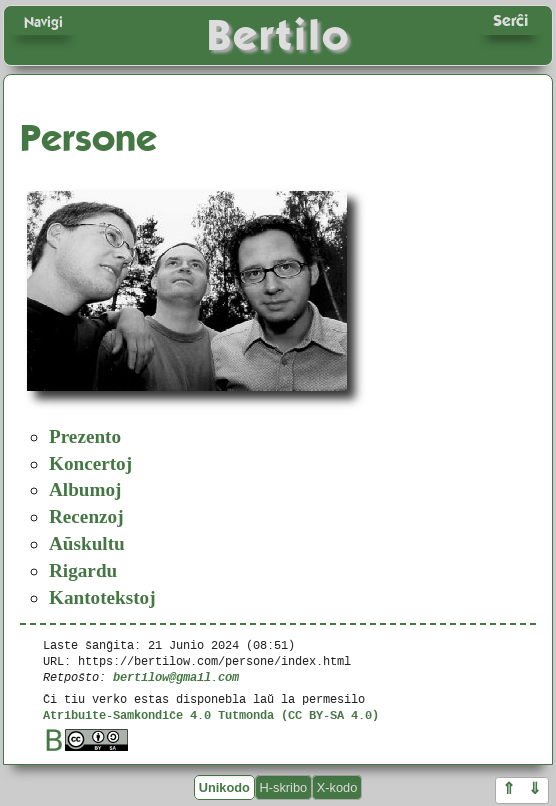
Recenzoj (86, 516)
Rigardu (83, 570)
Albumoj (85, 489)
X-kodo (337, 787)
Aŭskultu (87, 543)
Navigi (43, 22)
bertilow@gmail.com (176, 676)
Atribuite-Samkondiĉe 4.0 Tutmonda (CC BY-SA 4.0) (211, 714)
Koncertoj (90, 463)
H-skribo (284, 787)
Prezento (85, 436)
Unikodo (224, 787)
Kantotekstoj (102, 597)
